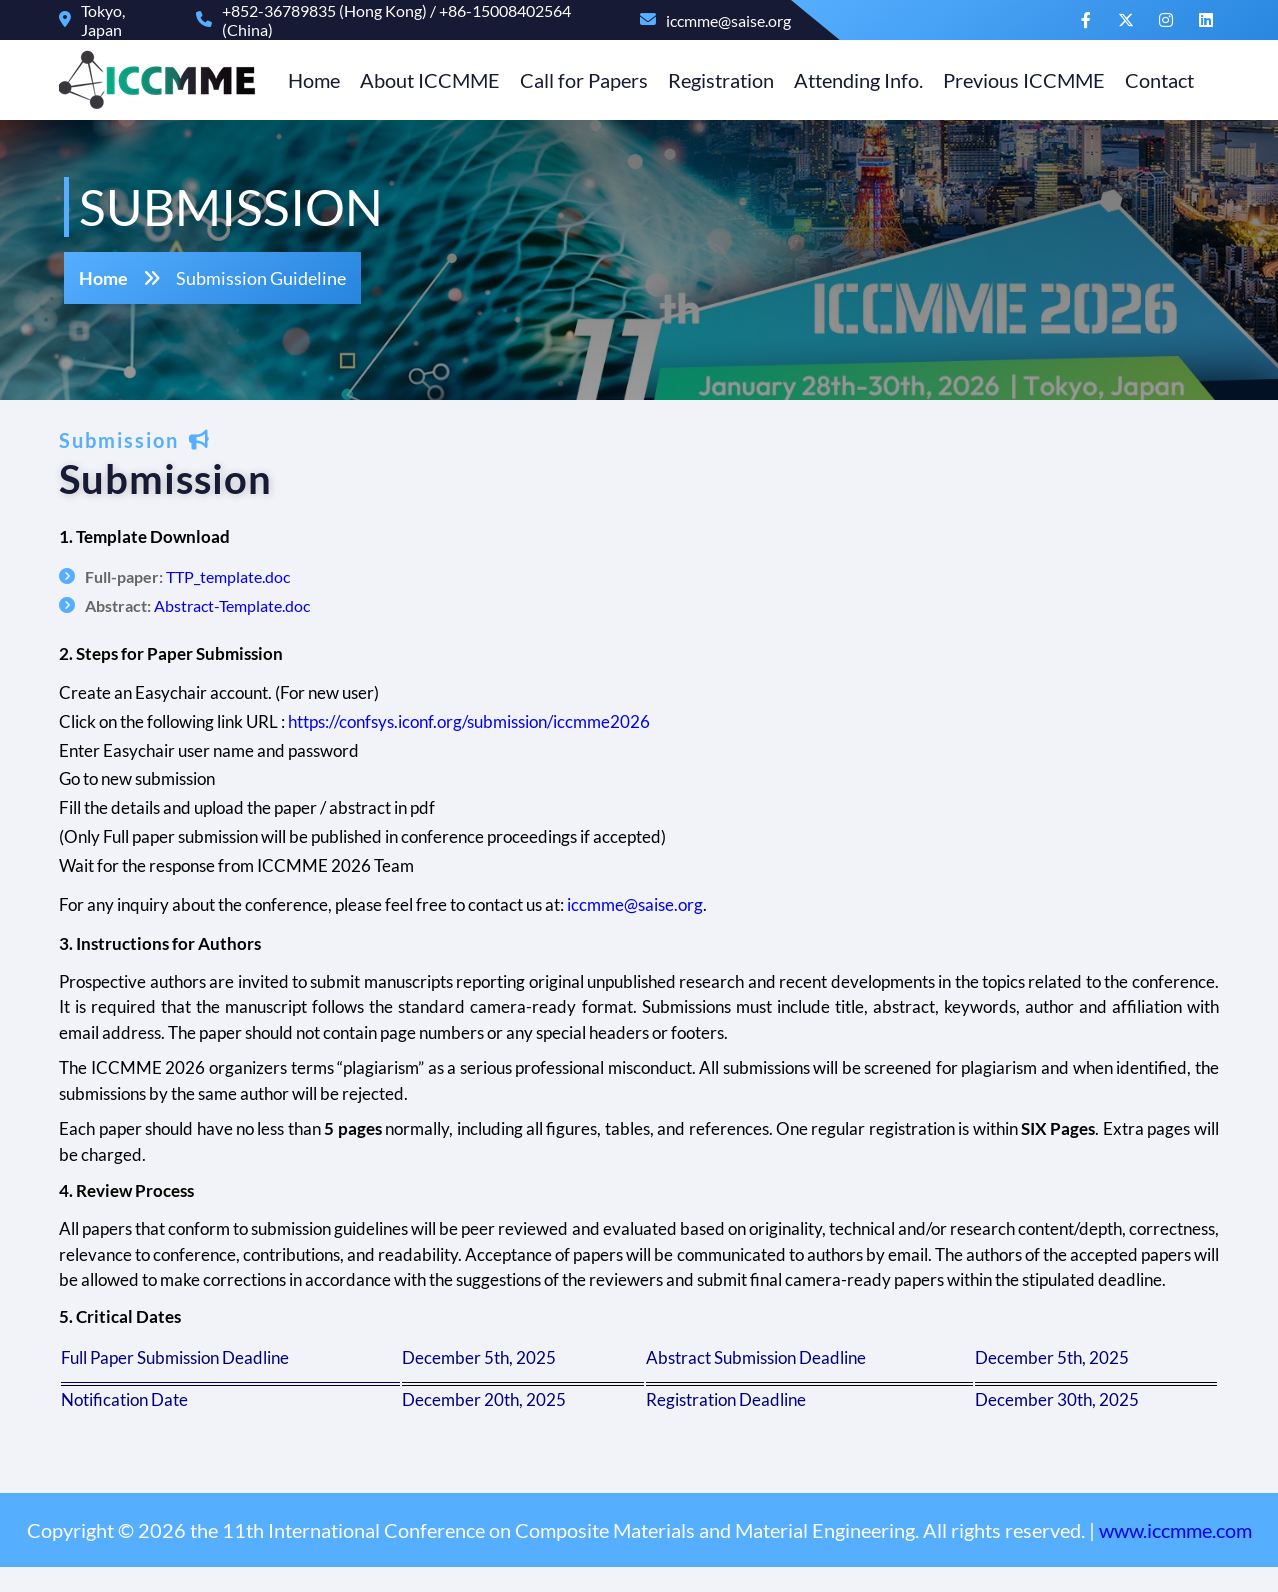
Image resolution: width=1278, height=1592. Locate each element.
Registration (716, 80)
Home (309, 80)
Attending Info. (853, 80)
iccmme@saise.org (640, 904)
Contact (1154, 80)
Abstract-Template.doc (237, 605)
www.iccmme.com (1175, 1555)
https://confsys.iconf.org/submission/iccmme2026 (474, 721)
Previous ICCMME (1019, 80)
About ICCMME (425, 80)
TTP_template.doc (233, 576)
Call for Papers (579, 80)
